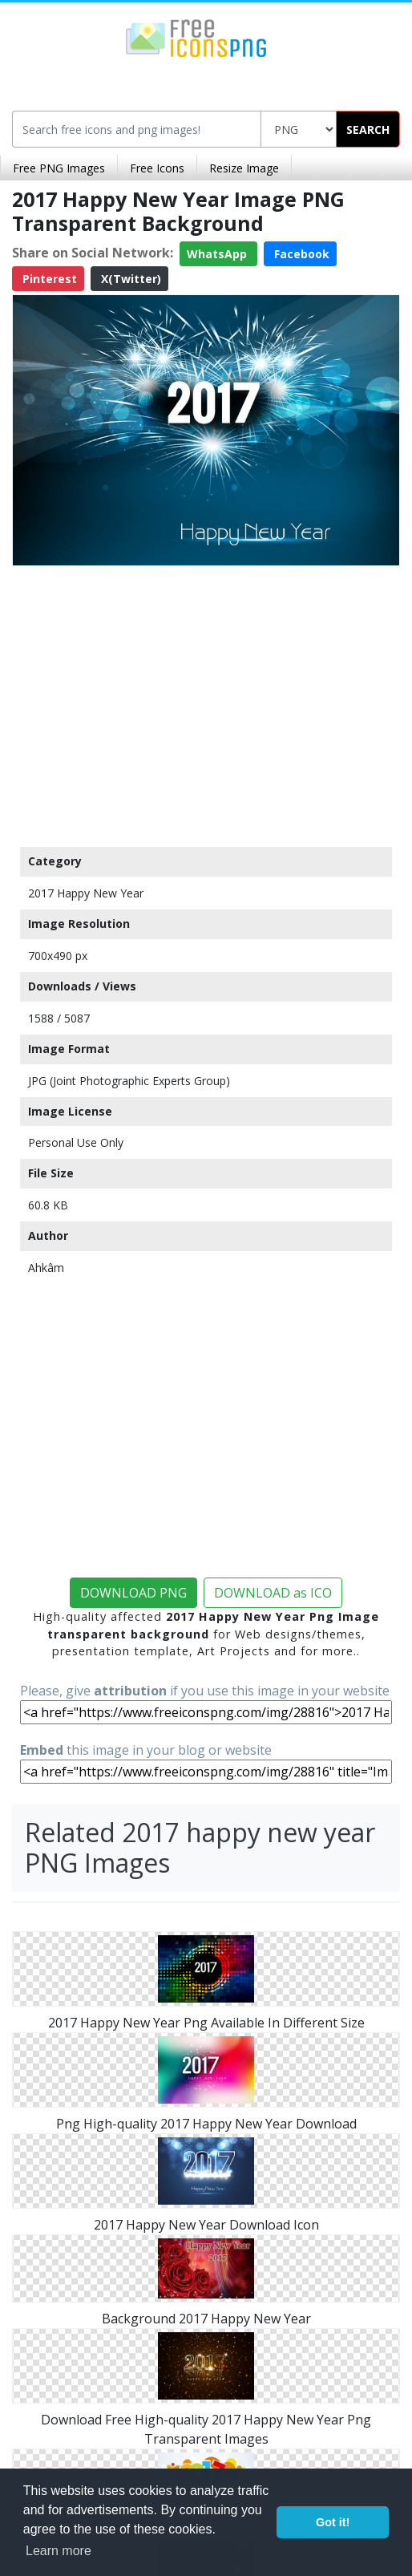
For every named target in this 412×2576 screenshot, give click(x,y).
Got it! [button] (332, 2522)
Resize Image (244, 168)
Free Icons (157, 168)
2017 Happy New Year (85, 893)
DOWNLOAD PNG (133, 1593)
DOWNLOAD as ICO (273, 1593)
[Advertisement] (206, 702)
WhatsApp (218, 253)
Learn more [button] (58, 2551)
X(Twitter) (129, 278)
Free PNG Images (59, 168)
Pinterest (48, 278)
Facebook (300, 253)
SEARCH (368, 129)
